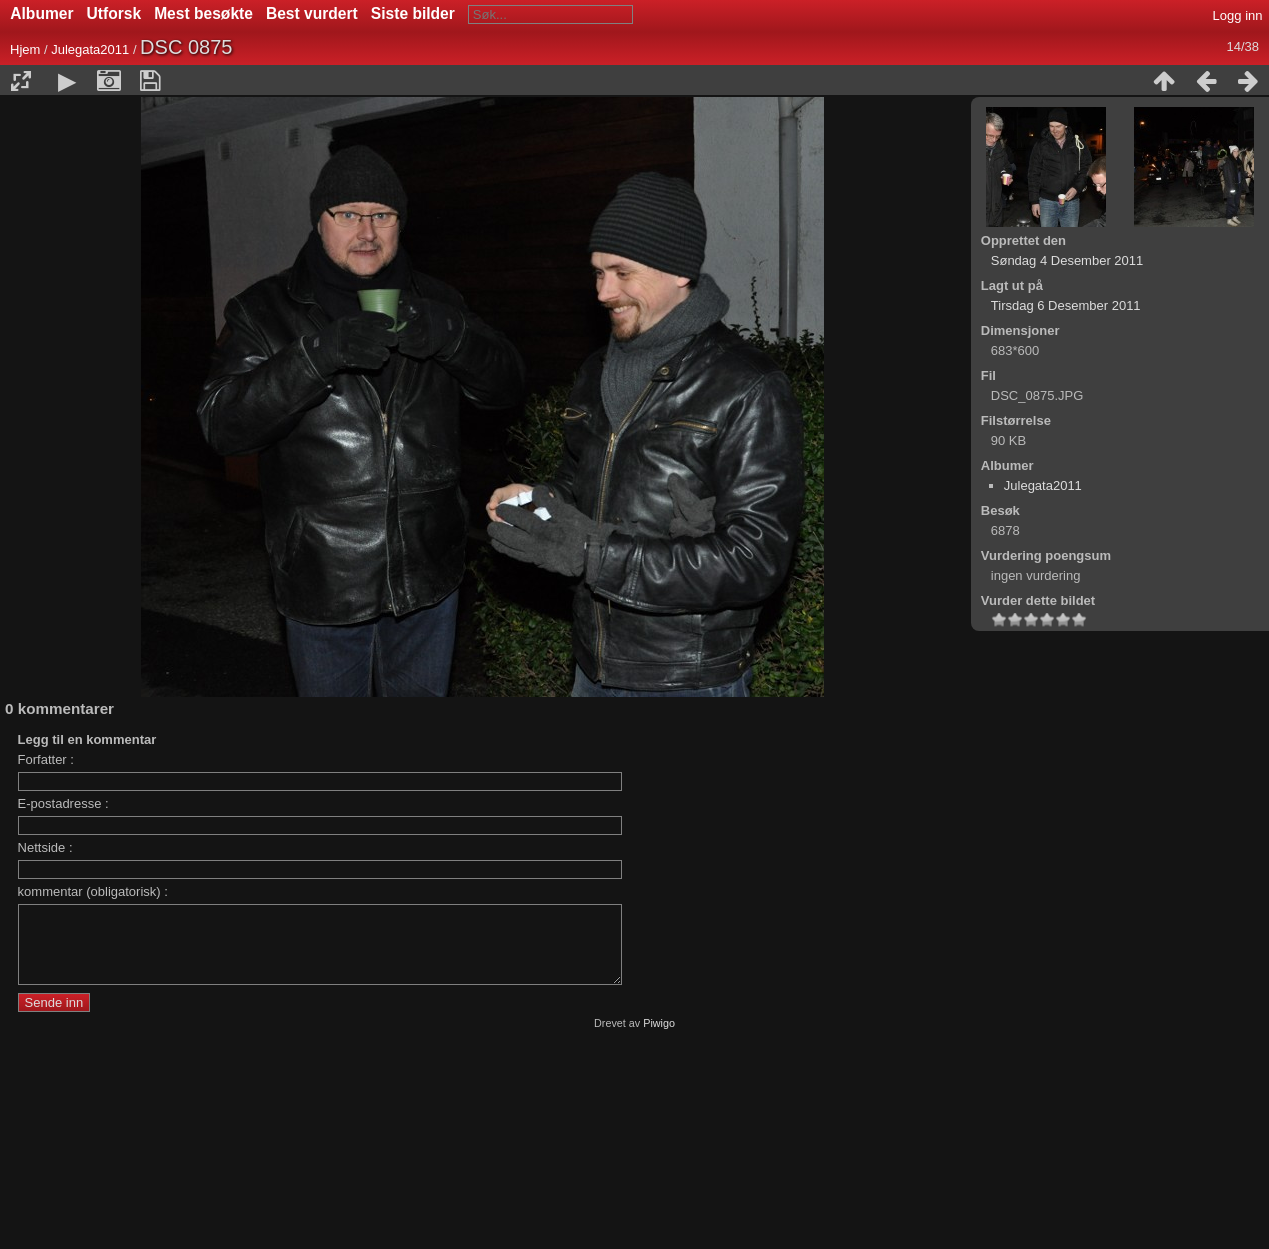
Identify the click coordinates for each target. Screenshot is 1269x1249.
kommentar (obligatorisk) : (93, 891)
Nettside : (45, 847)
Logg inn (1238, 15)
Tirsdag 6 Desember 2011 (1066, 305)
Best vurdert (312, 13)
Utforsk (114, 13)
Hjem (25, 49)
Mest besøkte (203, 13)
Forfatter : (46, 759)
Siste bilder (413, 13)
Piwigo (659, 1038)
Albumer (41, 13)
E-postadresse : (63, 803)
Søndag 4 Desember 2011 (1067, 260)
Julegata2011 (90, 49)
